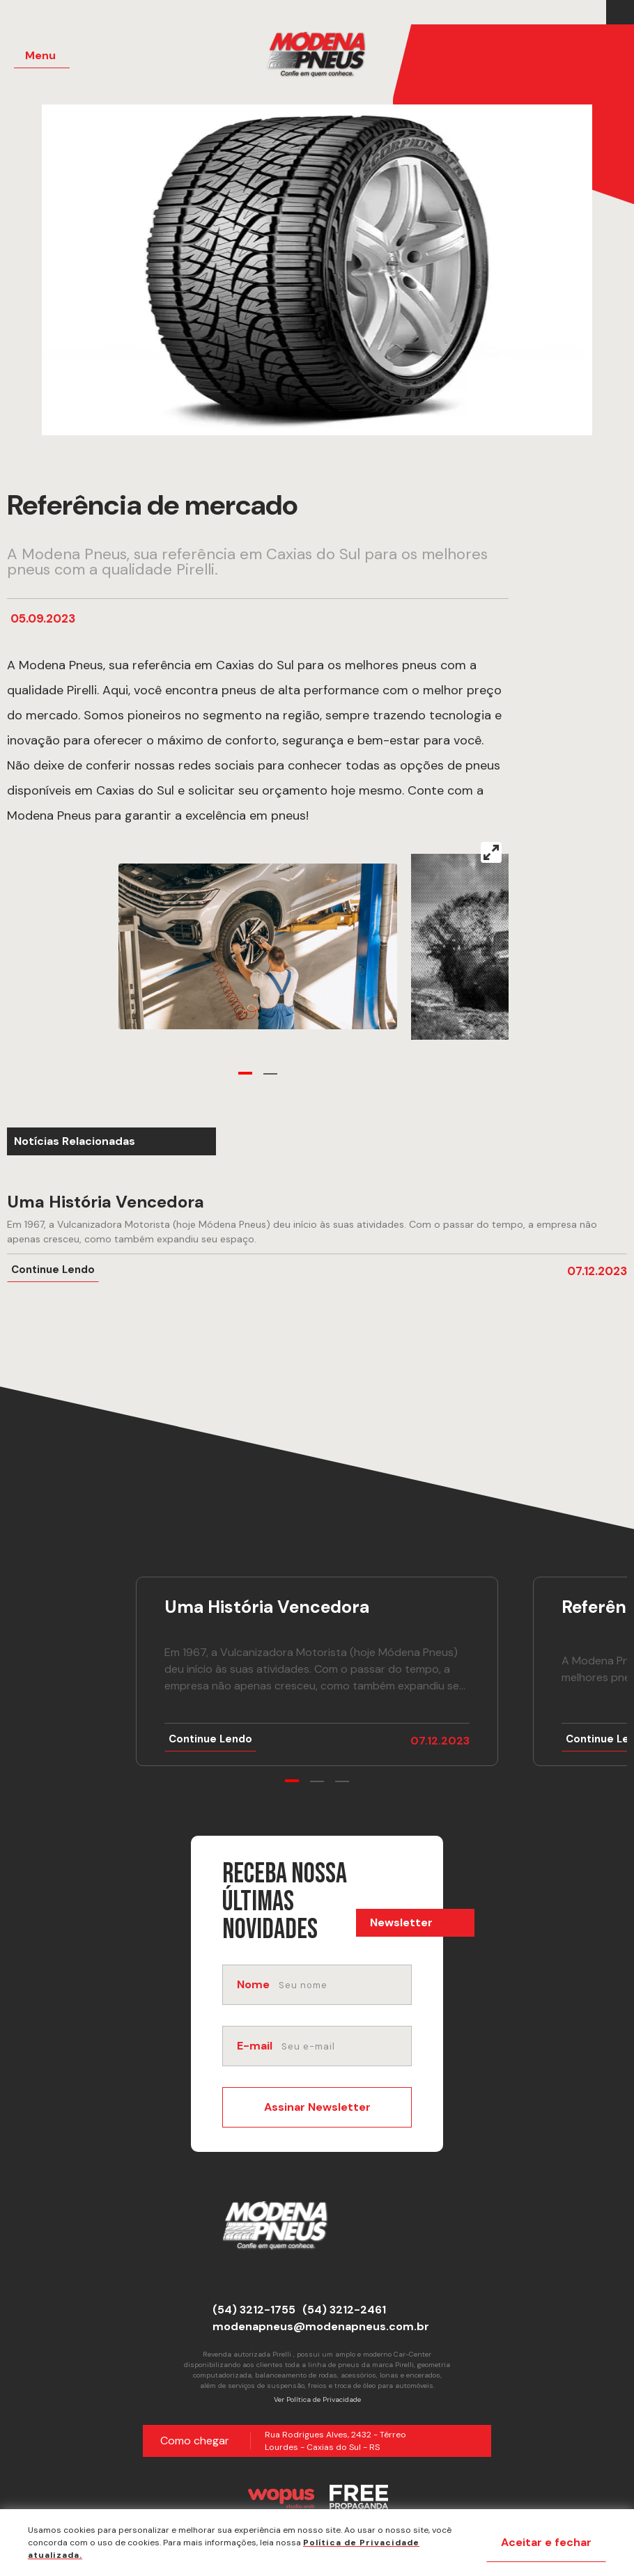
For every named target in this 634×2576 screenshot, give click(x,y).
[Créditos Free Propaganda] (359, 2497)
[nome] (343, 1985)
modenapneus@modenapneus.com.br (320, 2326)
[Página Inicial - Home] (316, 55)
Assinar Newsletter (317, 2107)
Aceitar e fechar (546, 2542)
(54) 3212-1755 (253, 2309)
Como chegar (194, 2440)
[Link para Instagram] (623, 12)
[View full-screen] (491, 852)
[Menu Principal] (42, 56)
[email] (345, 2046)
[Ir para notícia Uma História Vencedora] (317, 1238)
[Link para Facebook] (616, 12)
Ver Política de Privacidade (317, 2399)
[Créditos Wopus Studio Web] (281, 2497)
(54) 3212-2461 (344, 2309)
